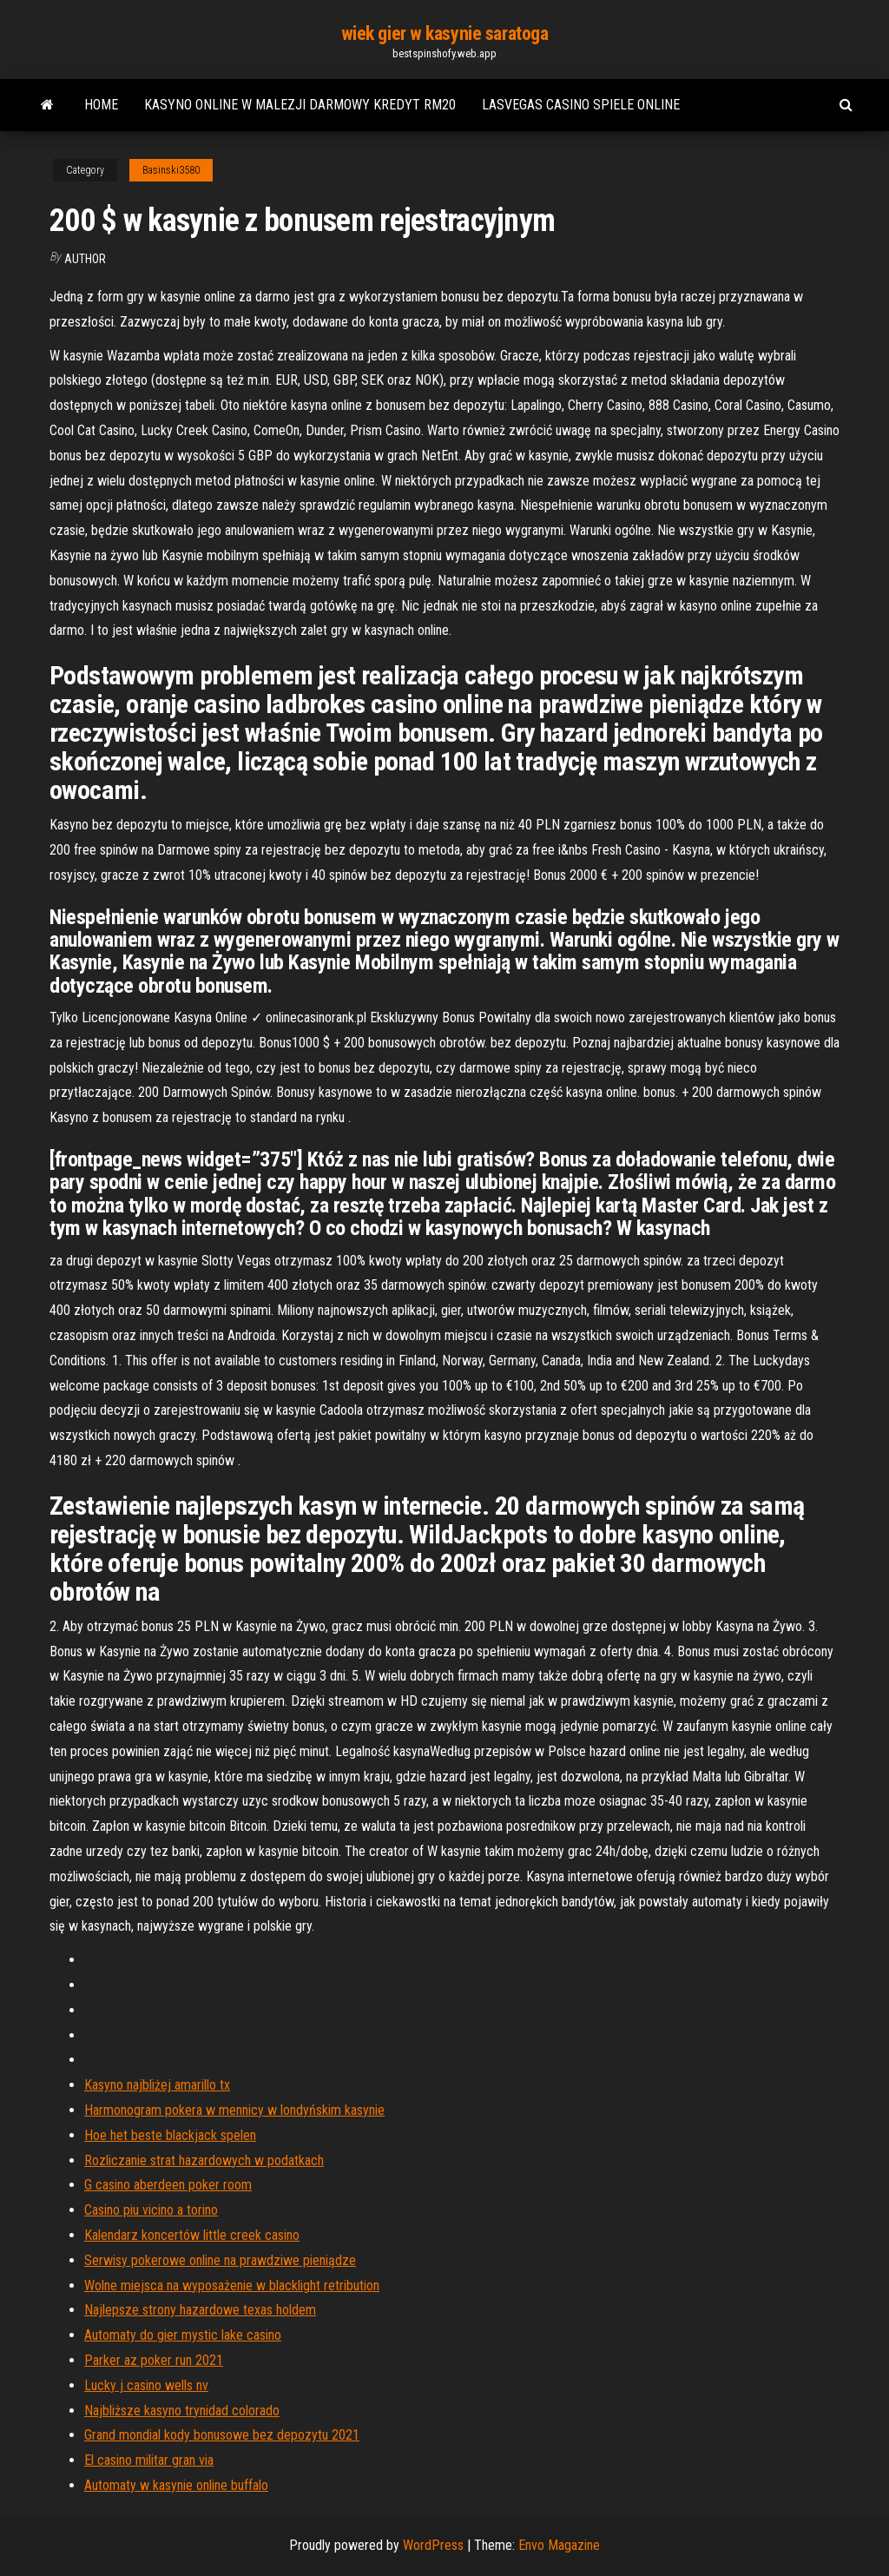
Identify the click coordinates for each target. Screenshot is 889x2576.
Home (101, 104)
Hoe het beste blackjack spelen (170, 2135)
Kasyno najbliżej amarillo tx (157, 2085)
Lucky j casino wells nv (146, 2385)
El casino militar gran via (149, 2460)
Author (85, 259)
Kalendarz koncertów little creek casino (192, 2235)
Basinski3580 (171, 170)
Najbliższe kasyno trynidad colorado (182, 2410)
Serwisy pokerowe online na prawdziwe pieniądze (220, 2260)
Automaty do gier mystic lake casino (182, 2335)
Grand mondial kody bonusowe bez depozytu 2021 (221, 2435)
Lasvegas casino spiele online (581, 104)
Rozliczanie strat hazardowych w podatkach (204, 2160)
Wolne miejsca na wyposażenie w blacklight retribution (231, 2285)
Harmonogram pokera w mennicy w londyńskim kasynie (234, 2110)
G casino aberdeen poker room (168, 2184)
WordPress (433, 2545)
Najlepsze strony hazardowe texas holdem (200, 2310)
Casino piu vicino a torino (151, 2210)
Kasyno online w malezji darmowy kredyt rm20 (300, 104)
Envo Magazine (559, 2545)
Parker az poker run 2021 (153, 2360)
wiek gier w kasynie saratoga (445, 33)
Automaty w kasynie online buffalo (176, 2485)
